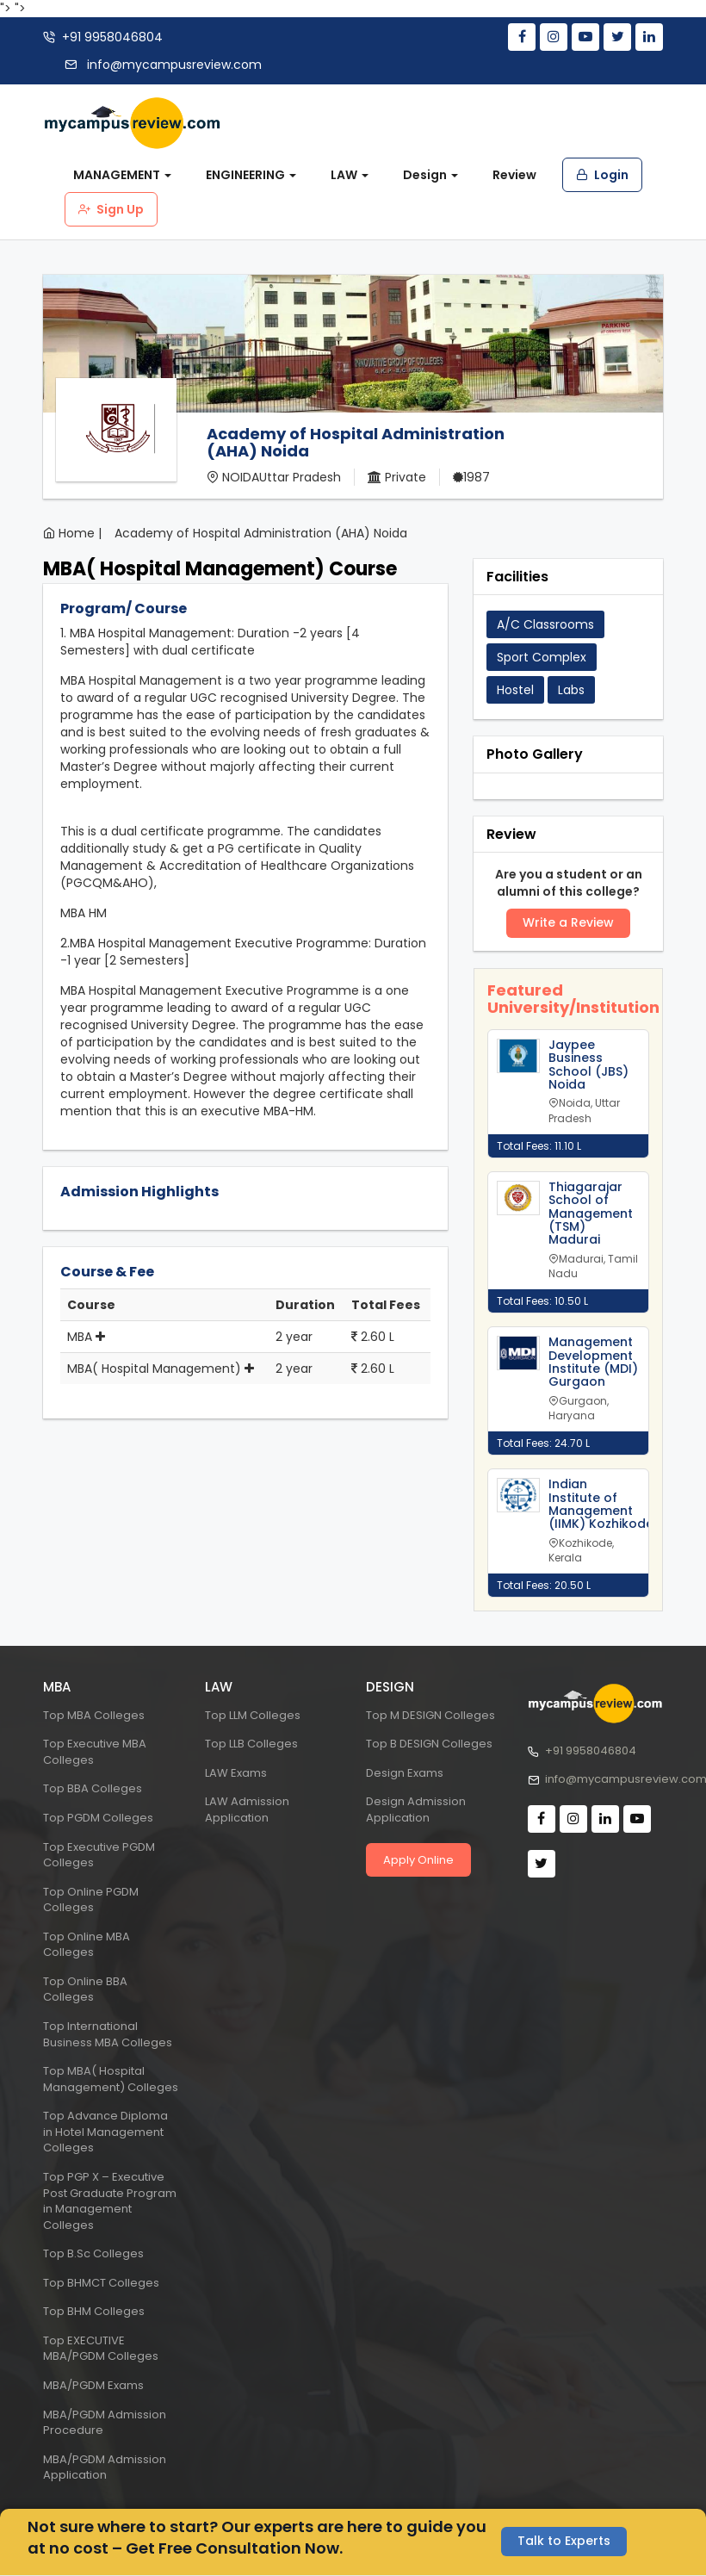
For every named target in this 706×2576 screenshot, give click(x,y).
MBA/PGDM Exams (93, 2385)
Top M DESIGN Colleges (430, 1715)
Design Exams (404, 1773)
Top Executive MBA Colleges (94, 1751)
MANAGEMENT (122, 174)
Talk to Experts (563, 2541)
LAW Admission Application (247, 1809)
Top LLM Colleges (252, 1715)
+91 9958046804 (112, 37)
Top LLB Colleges (251, 1743)
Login (602, 174)
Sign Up (111, 209)
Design (430, 174)
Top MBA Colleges (94, 1715)
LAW (349, 174)
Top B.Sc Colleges (93, 2253)
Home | (80, 533)
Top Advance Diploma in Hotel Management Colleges (105, 2131)
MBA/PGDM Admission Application (104, 2467)
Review (514, 174)
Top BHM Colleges (94, 2311)
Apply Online (418, 1860)
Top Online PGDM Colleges (91, 1900)
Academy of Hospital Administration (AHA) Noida (261, 533)
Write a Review (568, 923)
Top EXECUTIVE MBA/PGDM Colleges (100, 2348)
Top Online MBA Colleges (86, 1944)
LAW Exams (236, 1773)
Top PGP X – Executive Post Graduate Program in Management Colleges (109, 2201)
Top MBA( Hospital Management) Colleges (110, 2079)
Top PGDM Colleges (98, 1817)
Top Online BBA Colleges (85, 1989)
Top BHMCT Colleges (101, 2283)
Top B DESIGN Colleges (429, 1743)
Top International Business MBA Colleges (107, 2034)
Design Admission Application (416, 1809)
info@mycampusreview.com (173, 64)
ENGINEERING (251, 174)
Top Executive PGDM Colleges (99, 1855)
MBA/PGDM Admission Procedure (104, 2422)
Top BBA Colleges (92, 1788)
